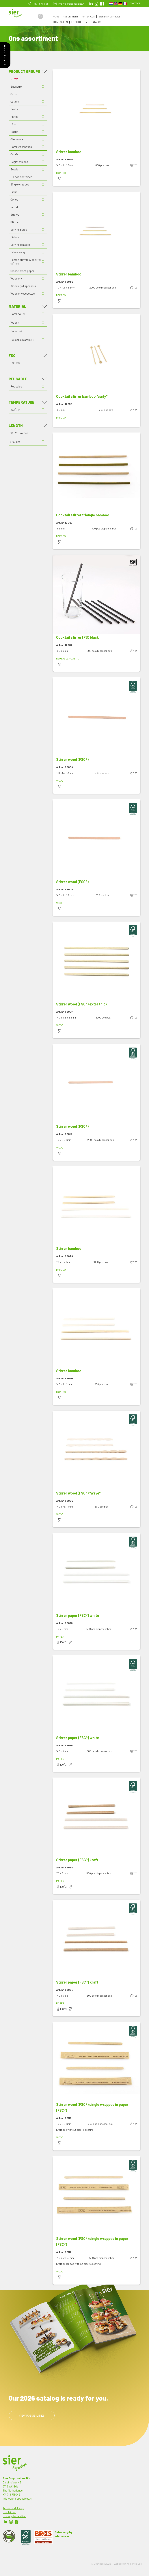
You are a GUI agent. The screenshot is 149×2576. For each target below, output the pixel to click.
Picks (13, 192)
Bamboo (61, 172)
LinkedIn (91, 3)
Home (56, 16)
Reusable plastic (67, 658)
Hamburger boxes (21, 146)
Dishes (14, 237)
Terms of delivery (13, 2508)
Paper (60, 1636)
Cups (13, 94)
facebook (102, 3)
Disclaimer (9, 2512)
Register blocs (19, 161)
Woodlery (16, 278)
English (116, 3)
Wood (59, 780)
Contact (134, 3)
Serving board (18, 229)
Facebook (16, 2522)
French (125, 3)
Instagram (96, 3)
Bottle (14, 131)
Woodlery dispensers (23, 286)
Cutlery (14, 101)
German (120, 3)
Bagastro (16, 86)
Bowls (14, 169)
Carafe (14, 154)
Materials (88, 16)
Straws (14, 214)
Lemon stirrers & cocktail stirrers (25, 261)
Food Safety (79, 22)
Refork (14, 207)
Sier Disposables (109, 16)
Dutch (111, 3)
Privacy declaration (14, 2516)
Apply (40, 16)
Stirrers (15, 222)
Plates (14, 116)
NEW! (14, 79)
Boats (14, 109)
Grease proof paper (22, 271)
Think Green (60, 22)
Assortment (70, 16)
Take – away (17, 252)
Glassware (16, 139)
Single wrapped (19, 184)
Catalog (96, 22)
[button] (96, 109)
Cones (14, 199)
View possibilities (31, 2415)
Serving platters (20, 244)
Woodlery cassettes (22, 293)
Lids (13, 124)
